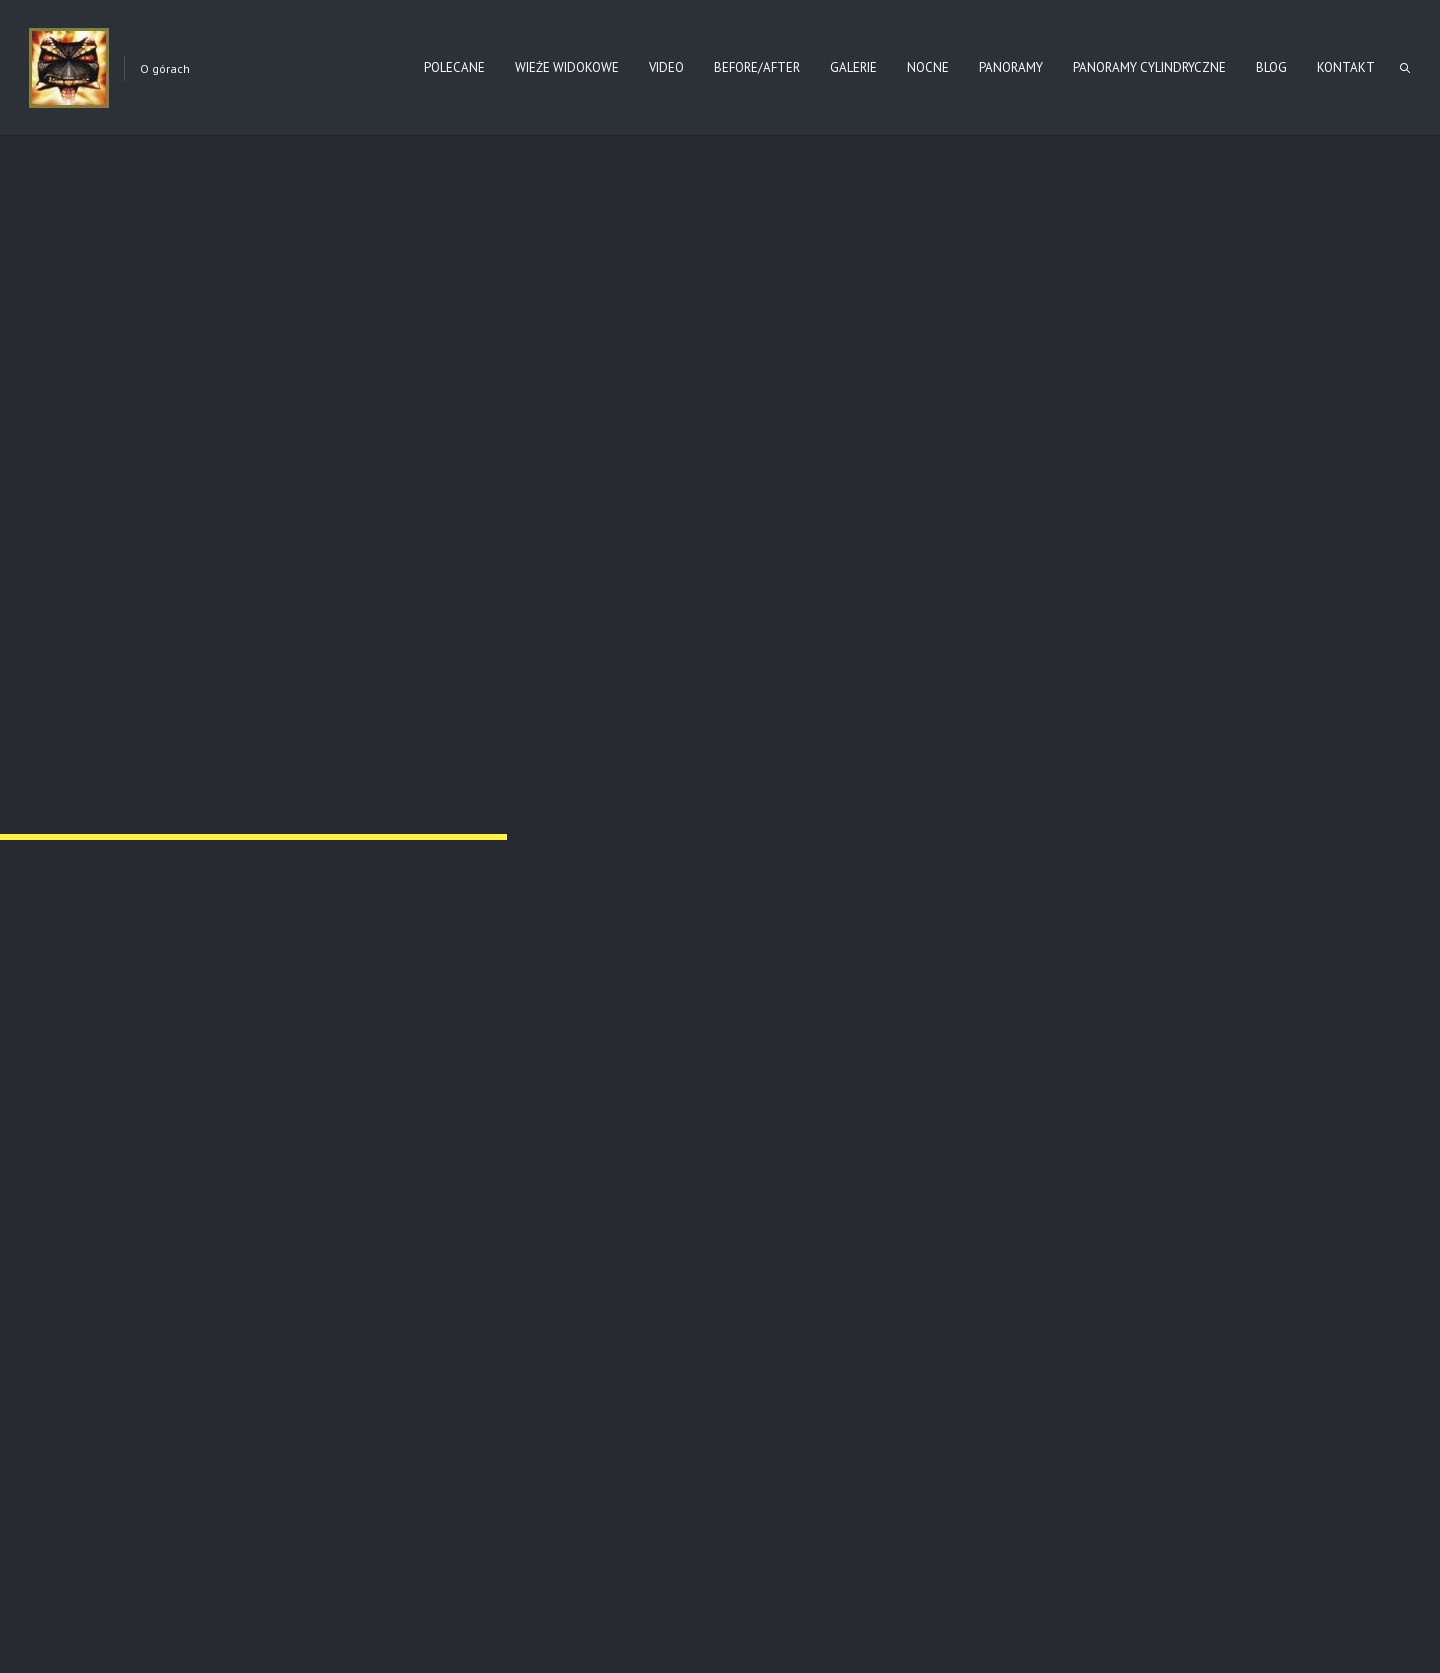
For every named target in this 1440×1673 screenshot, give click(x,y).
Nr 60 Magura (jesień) (1041, 1295)
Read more (313, 1376)
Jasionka (187, 1295)
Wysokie (590, 1295)
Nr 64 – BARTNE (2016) (227, 668)
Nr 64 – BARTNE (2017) (837, 668)
